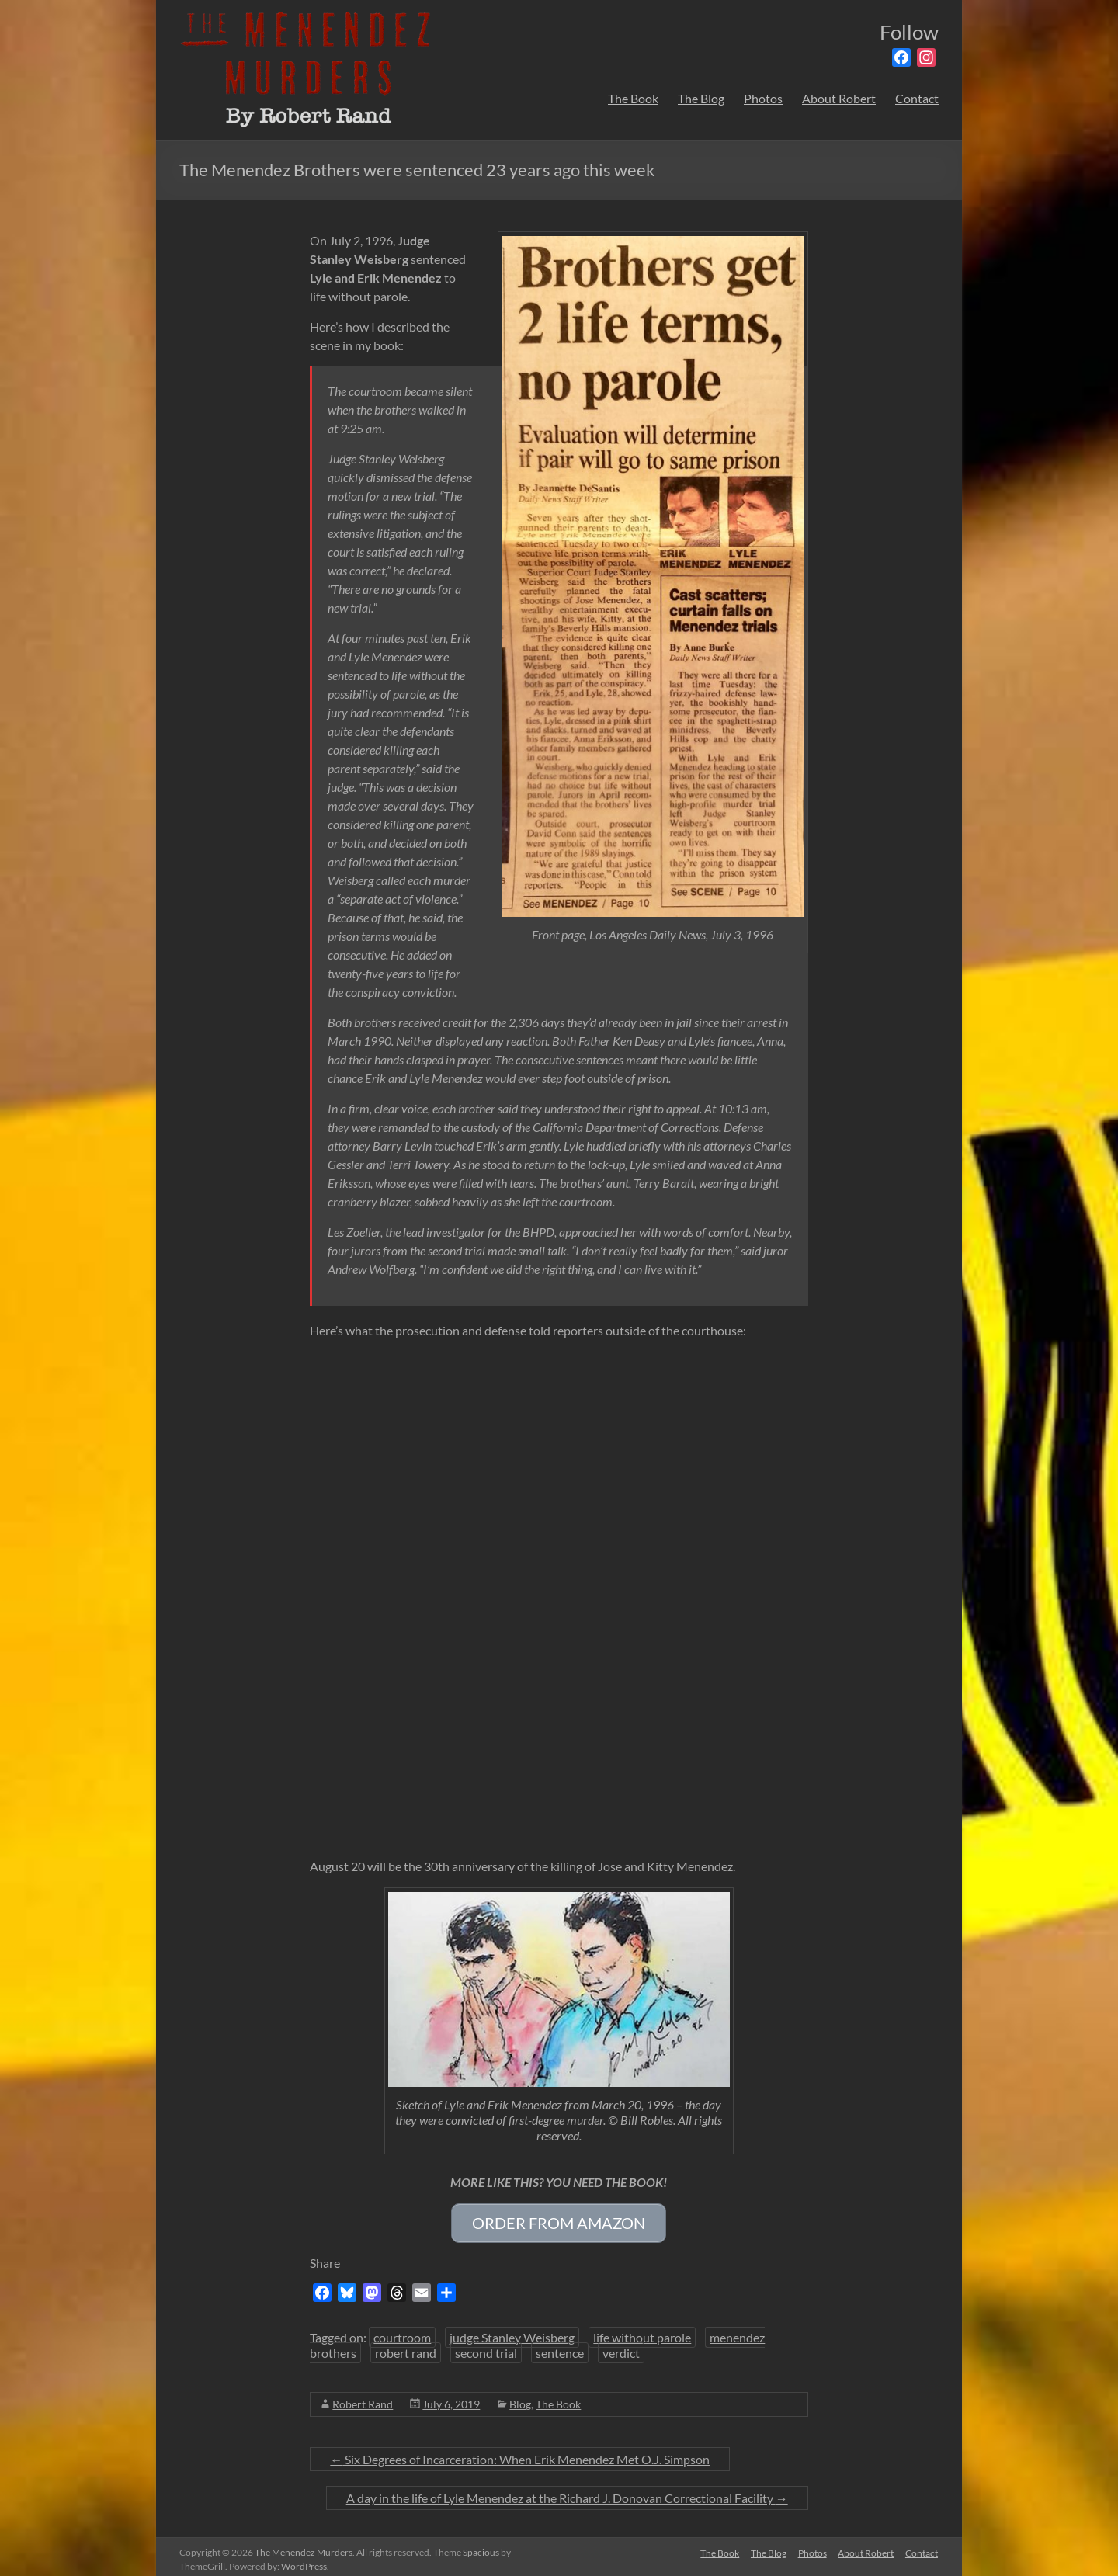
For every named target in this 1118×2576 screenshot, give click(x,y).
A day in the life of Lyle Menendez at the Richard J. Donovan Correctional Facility (567, 2492)
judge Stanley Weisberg (512, 2331)
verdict (621, 2347)
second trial (486, 2347)
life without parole (642, 2331)
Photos (763, 98)
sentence (560, 2347)
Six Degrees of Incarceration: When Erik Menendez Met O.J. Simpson (520, 2453)
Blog (520, 2398)
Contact (917, 98)
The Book (633, 98)
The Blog (701, 98)
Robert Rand (362, 2398)
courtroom (402, 2331)
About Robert (839, 98)
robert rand (405, 2347)
